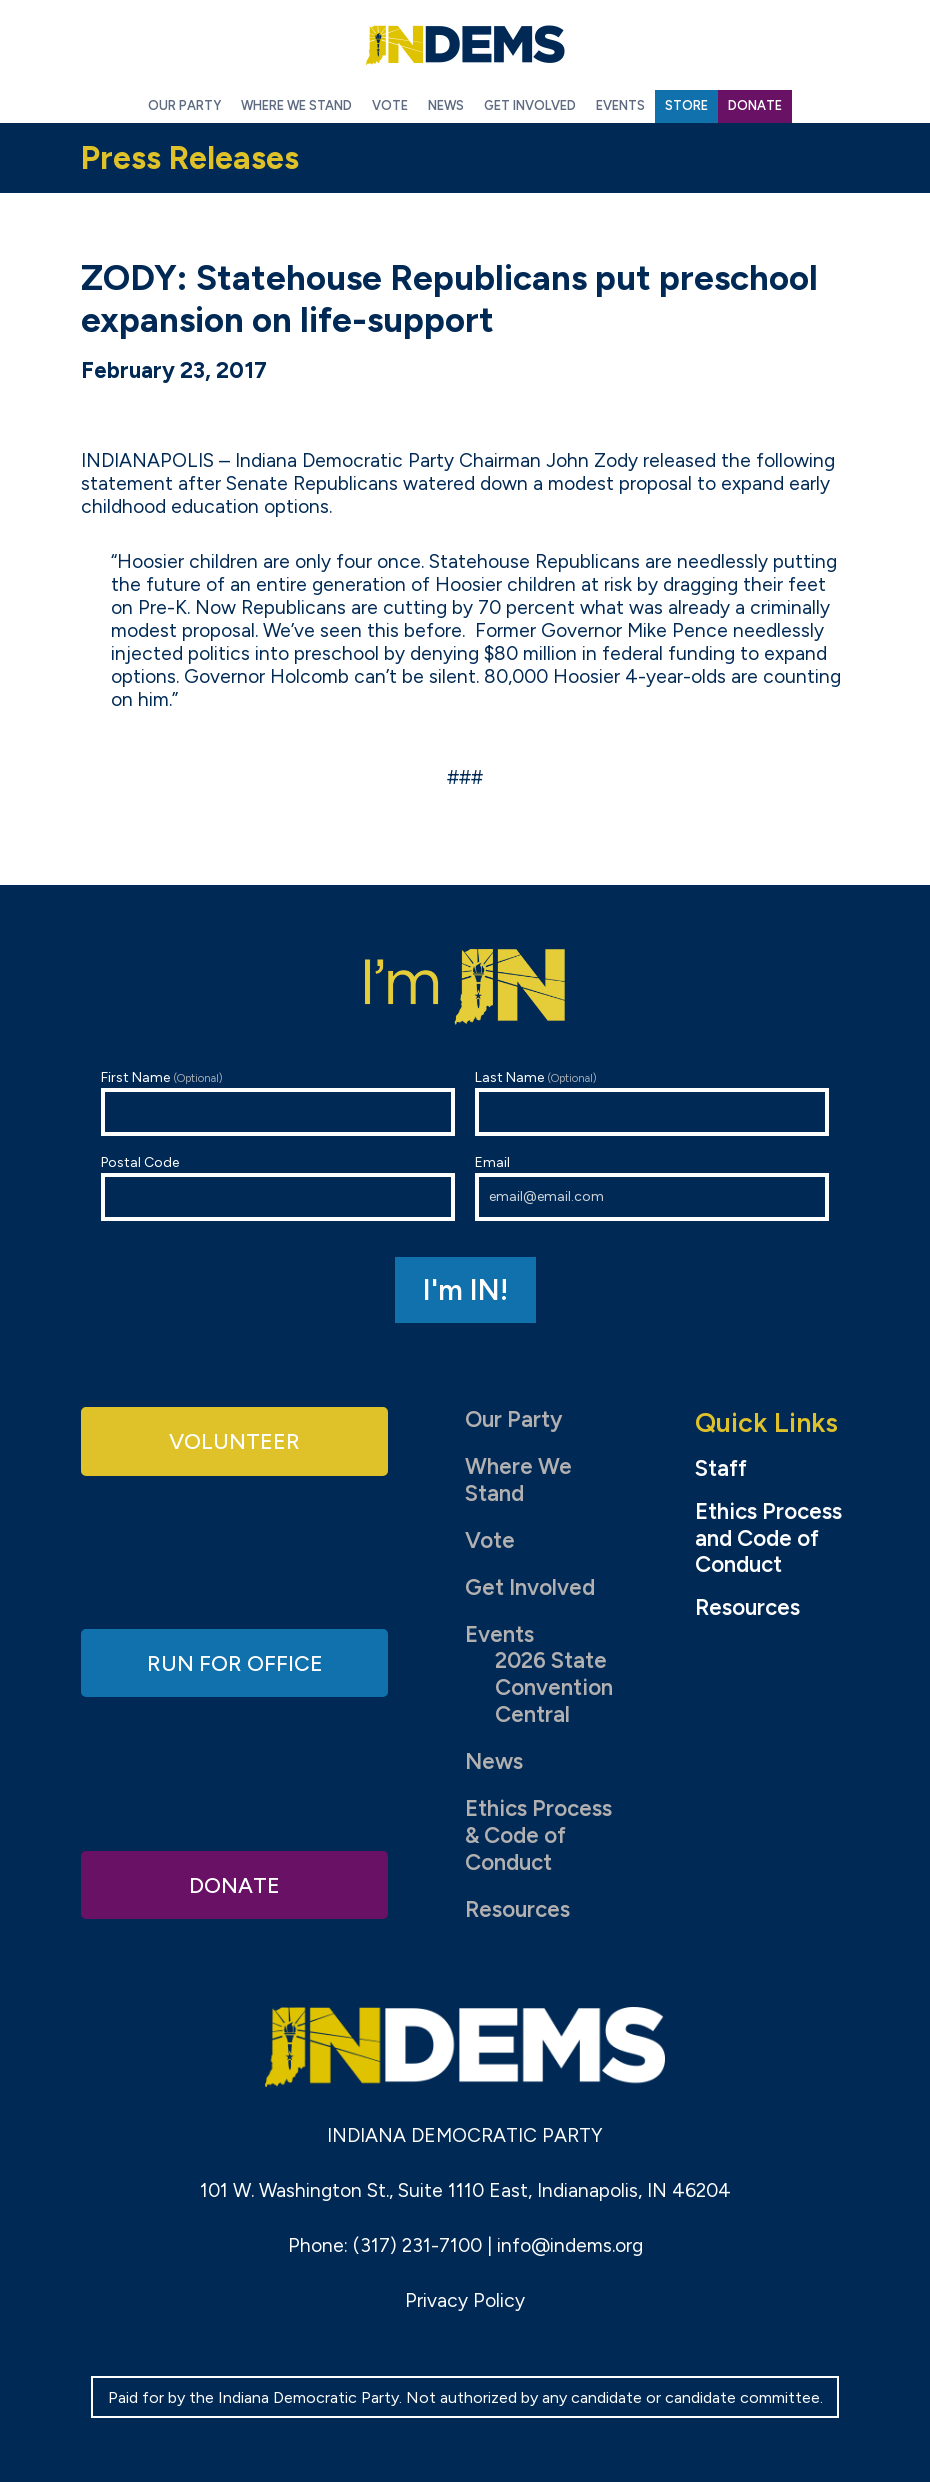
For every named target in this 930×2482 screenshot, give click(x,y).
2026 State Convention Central (554, 1687)
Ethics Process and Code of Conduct (768, 1539)
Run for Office (235, 1662)
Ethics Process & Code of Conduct (538, 1835)
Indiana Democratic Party (465, 45)
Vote (490, 1540)
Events (499, 1634)
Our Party (513, 1419)
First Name (278, 1102)
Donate (235, 1883)
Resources (517, 1909)
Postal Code (278, 1187)
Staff (721, 1469)
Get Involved (530, 1587)
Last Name (652, 1102)
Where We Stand (518, 1480)
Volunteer (235, 1440)
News (494, 1761)
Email (652, 1187)
